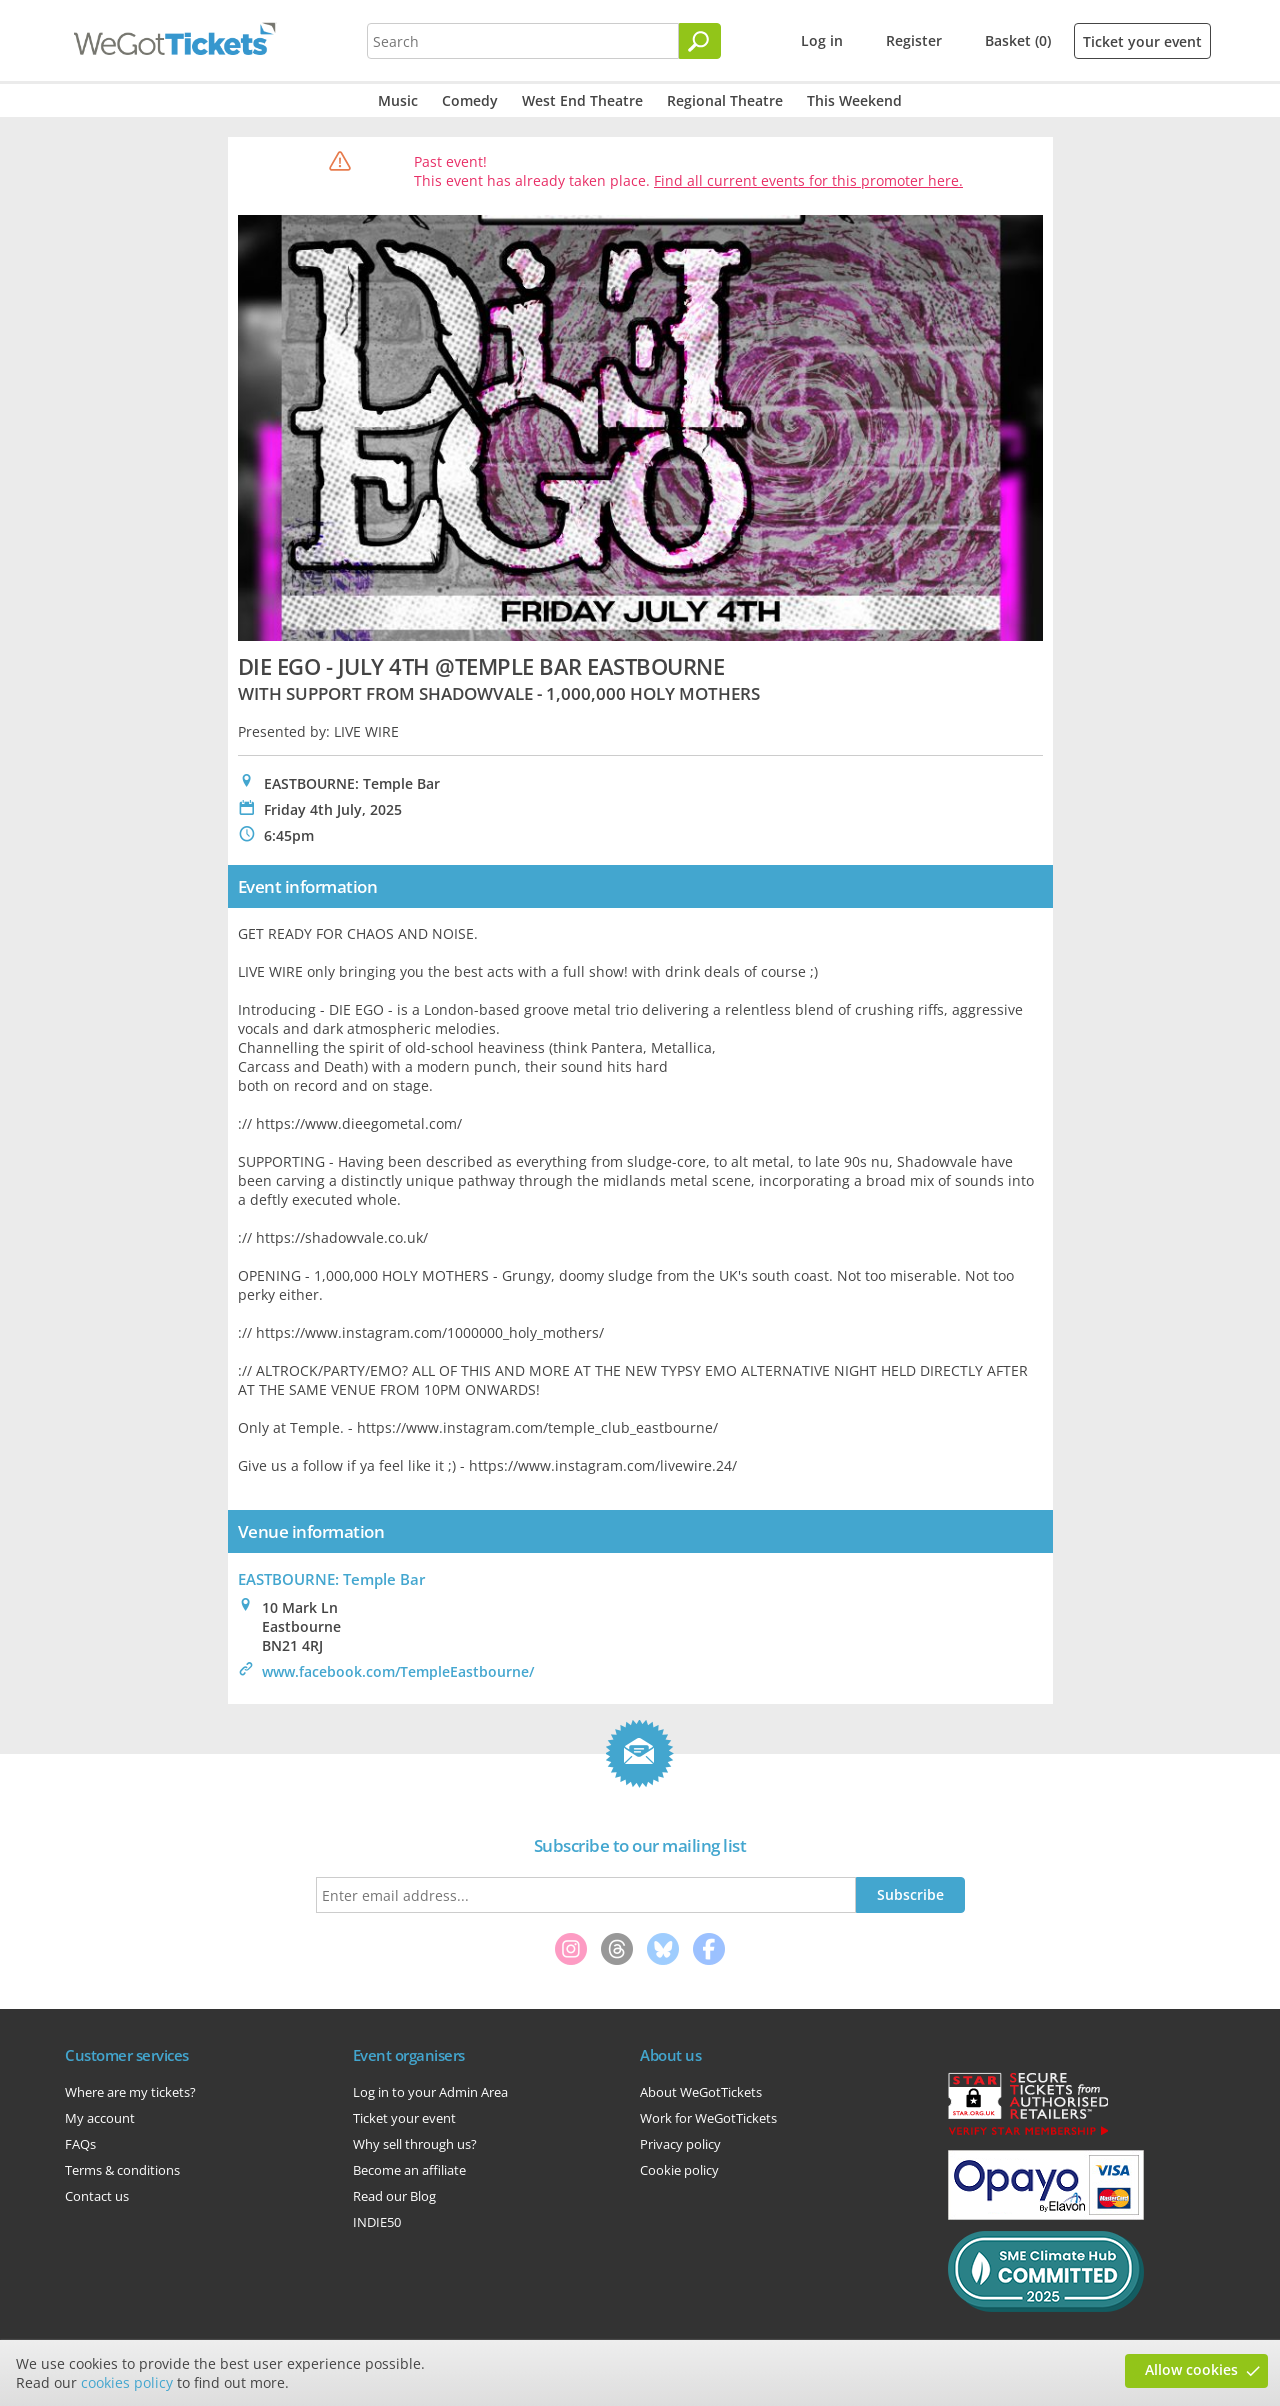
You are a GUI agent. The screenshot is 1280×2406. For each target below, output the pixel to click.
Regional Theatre (725, 100)
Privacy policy (680, 2144)
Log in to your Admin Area (430, 2092)
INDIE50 (377, 2222)
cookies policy (127, 2382)
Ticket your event (1142, 41)
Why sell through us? (415, 2144)
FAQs (80, 2144)
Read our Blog (394, 2196)
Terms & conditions (122, 2170)
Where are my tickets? (130, 2092)
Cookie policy (679, 2170)
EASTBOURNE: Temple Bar (331, 1579)
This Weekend (854, 100)
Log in (822, 40)
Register (914, 40)
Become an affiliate (409, 2170)
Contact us (97, 2196)
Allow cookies (1191, 2369)
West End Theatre (582, 100)
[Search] (700, 41)
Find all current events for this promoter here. (808, 180)
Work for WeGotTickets (708, 2118)
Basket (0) (1018, 40)
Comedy (470, 100)
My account (100, 2118)
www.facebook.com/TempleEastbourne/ (398, 1671)
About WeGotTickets (701, 2092)
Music (398, 100)
